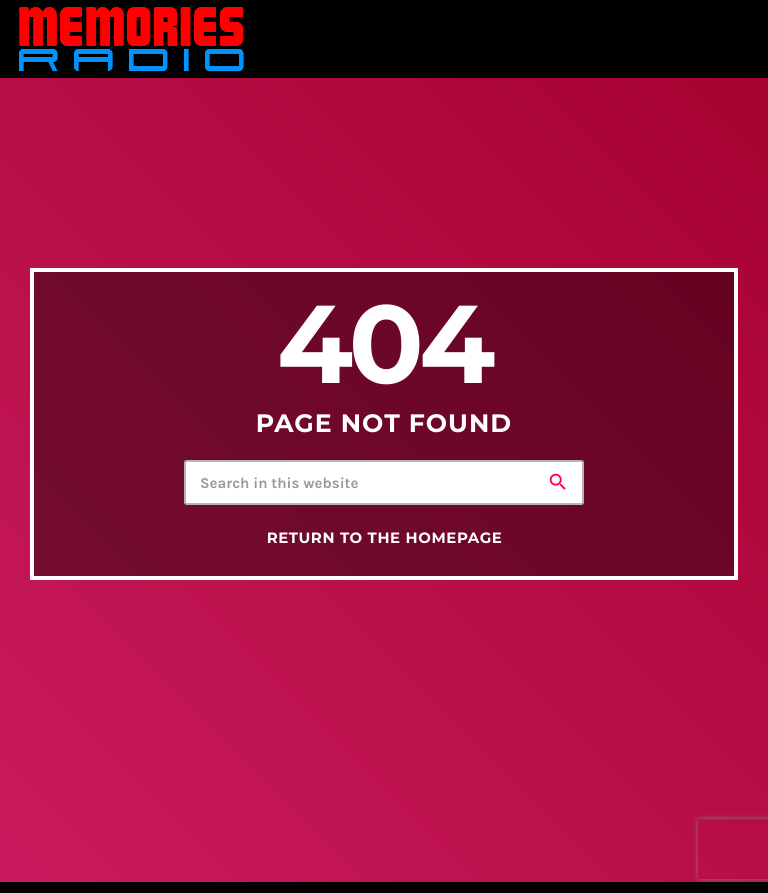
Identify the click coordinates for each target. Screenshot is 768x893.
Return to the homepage (385, 538)
